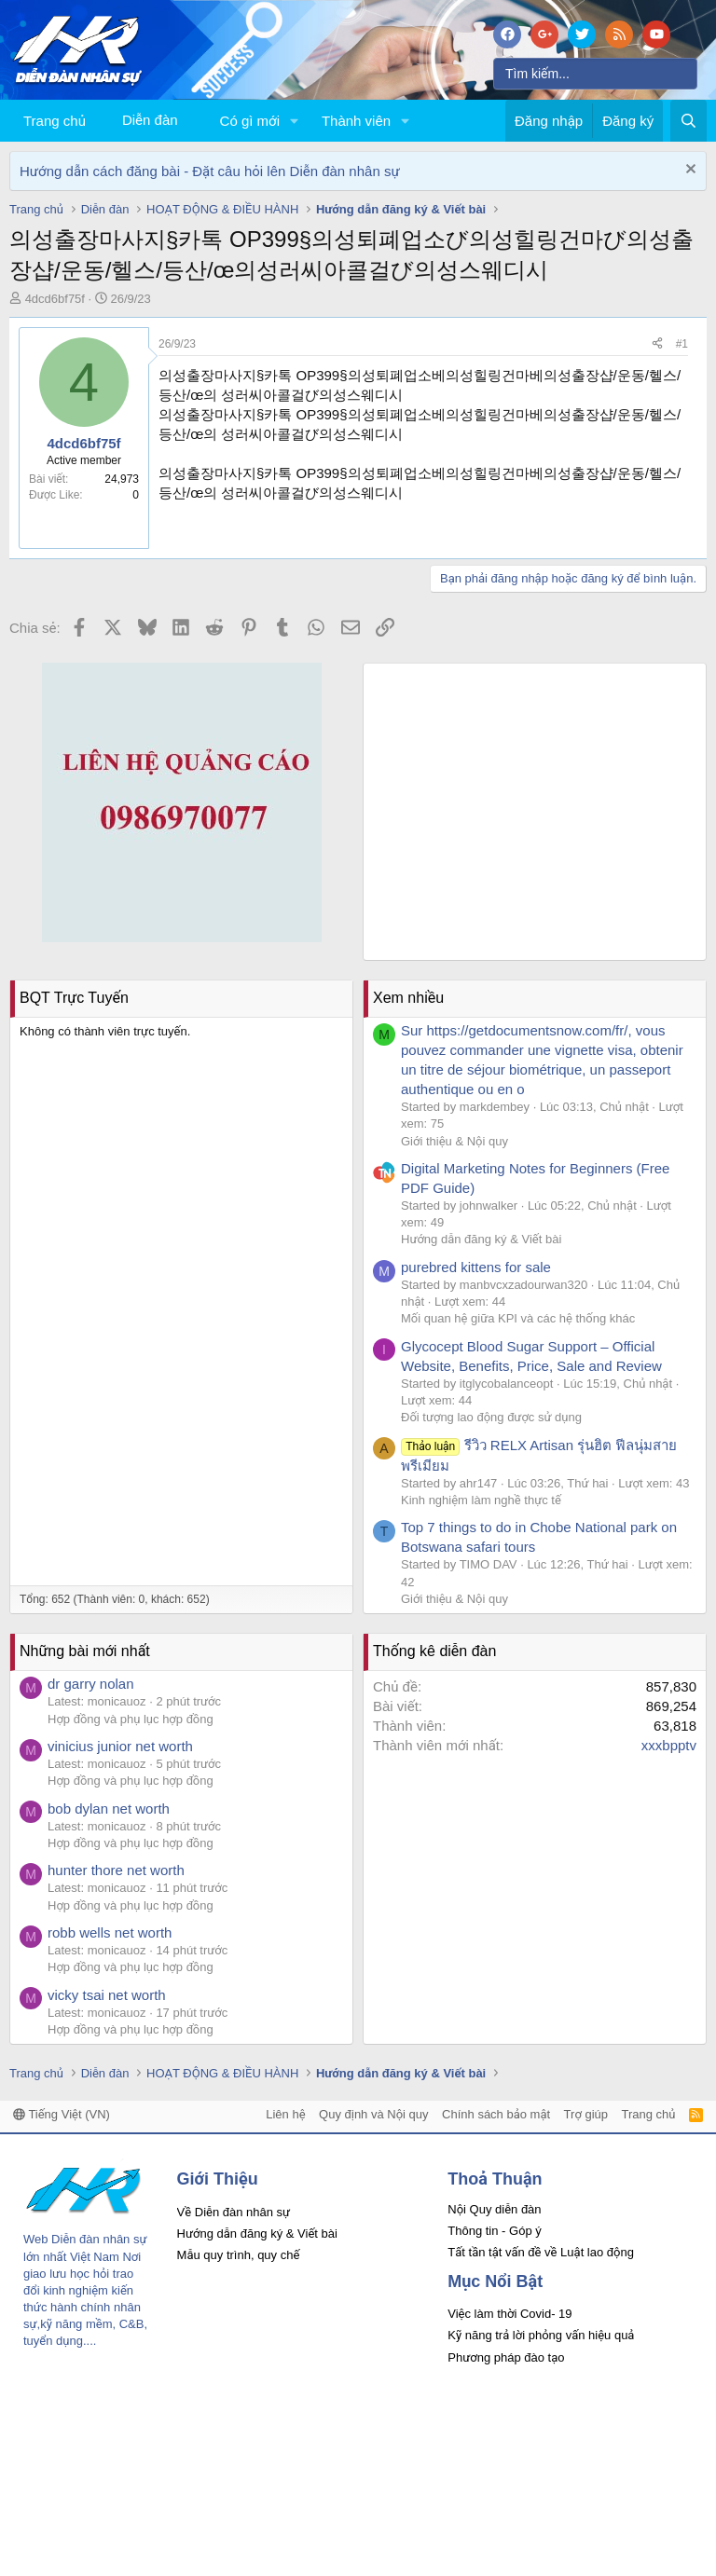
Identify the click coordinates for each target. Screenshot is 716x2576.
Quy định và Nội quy (374, 2114)
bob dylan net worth (109, 1808)
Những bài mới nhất (85, 1651)
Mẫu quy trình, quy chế (238, 2255)
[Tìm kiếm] (595, 73)
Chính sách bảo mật (496, 2114)
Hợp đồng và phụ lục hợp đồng (130, 1719)
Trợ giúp (586, 2114)
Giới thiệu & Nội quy (454, 1141)
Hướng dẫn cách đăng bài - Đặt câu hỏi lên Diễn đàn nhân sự (210, 171)
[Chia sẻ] (657, 344)
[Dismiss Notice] (688, 171)
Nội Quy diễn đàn (494, 2209)
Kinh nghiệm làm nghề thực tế (481, 1500)
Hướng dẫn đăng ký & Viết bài (481, 1239)
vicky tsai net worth (107, 1995)
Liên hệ (285, 2114)
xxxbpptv (668, 1745)
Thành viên (356, 121)
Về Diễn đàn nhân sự (234, 2212)
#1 (682, 343)
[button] (295, 121)
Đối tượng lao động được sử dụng (491, 1417)
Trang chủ (54, 121)
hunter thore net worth (116, 1870)
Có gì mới (250, 121)
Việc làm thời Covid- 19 (509, 2314)
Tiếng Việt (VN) (61, 2114)
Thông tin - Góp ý (494, 2231)
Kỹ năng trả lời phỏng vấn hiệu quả (541, 2335)
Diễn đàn (150, 120)
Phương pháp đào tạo (506, 2357)
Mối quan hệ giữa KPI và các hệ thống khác (518, 1318)
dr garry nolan (91, 1684)
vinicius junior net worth (120, 1746)
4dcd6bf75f (55, 299)
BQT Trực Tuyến (74, 998)
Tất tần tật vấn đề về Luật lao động (541, 2252)
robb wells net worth (110, 1932)
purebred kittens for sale (476, 1267)
